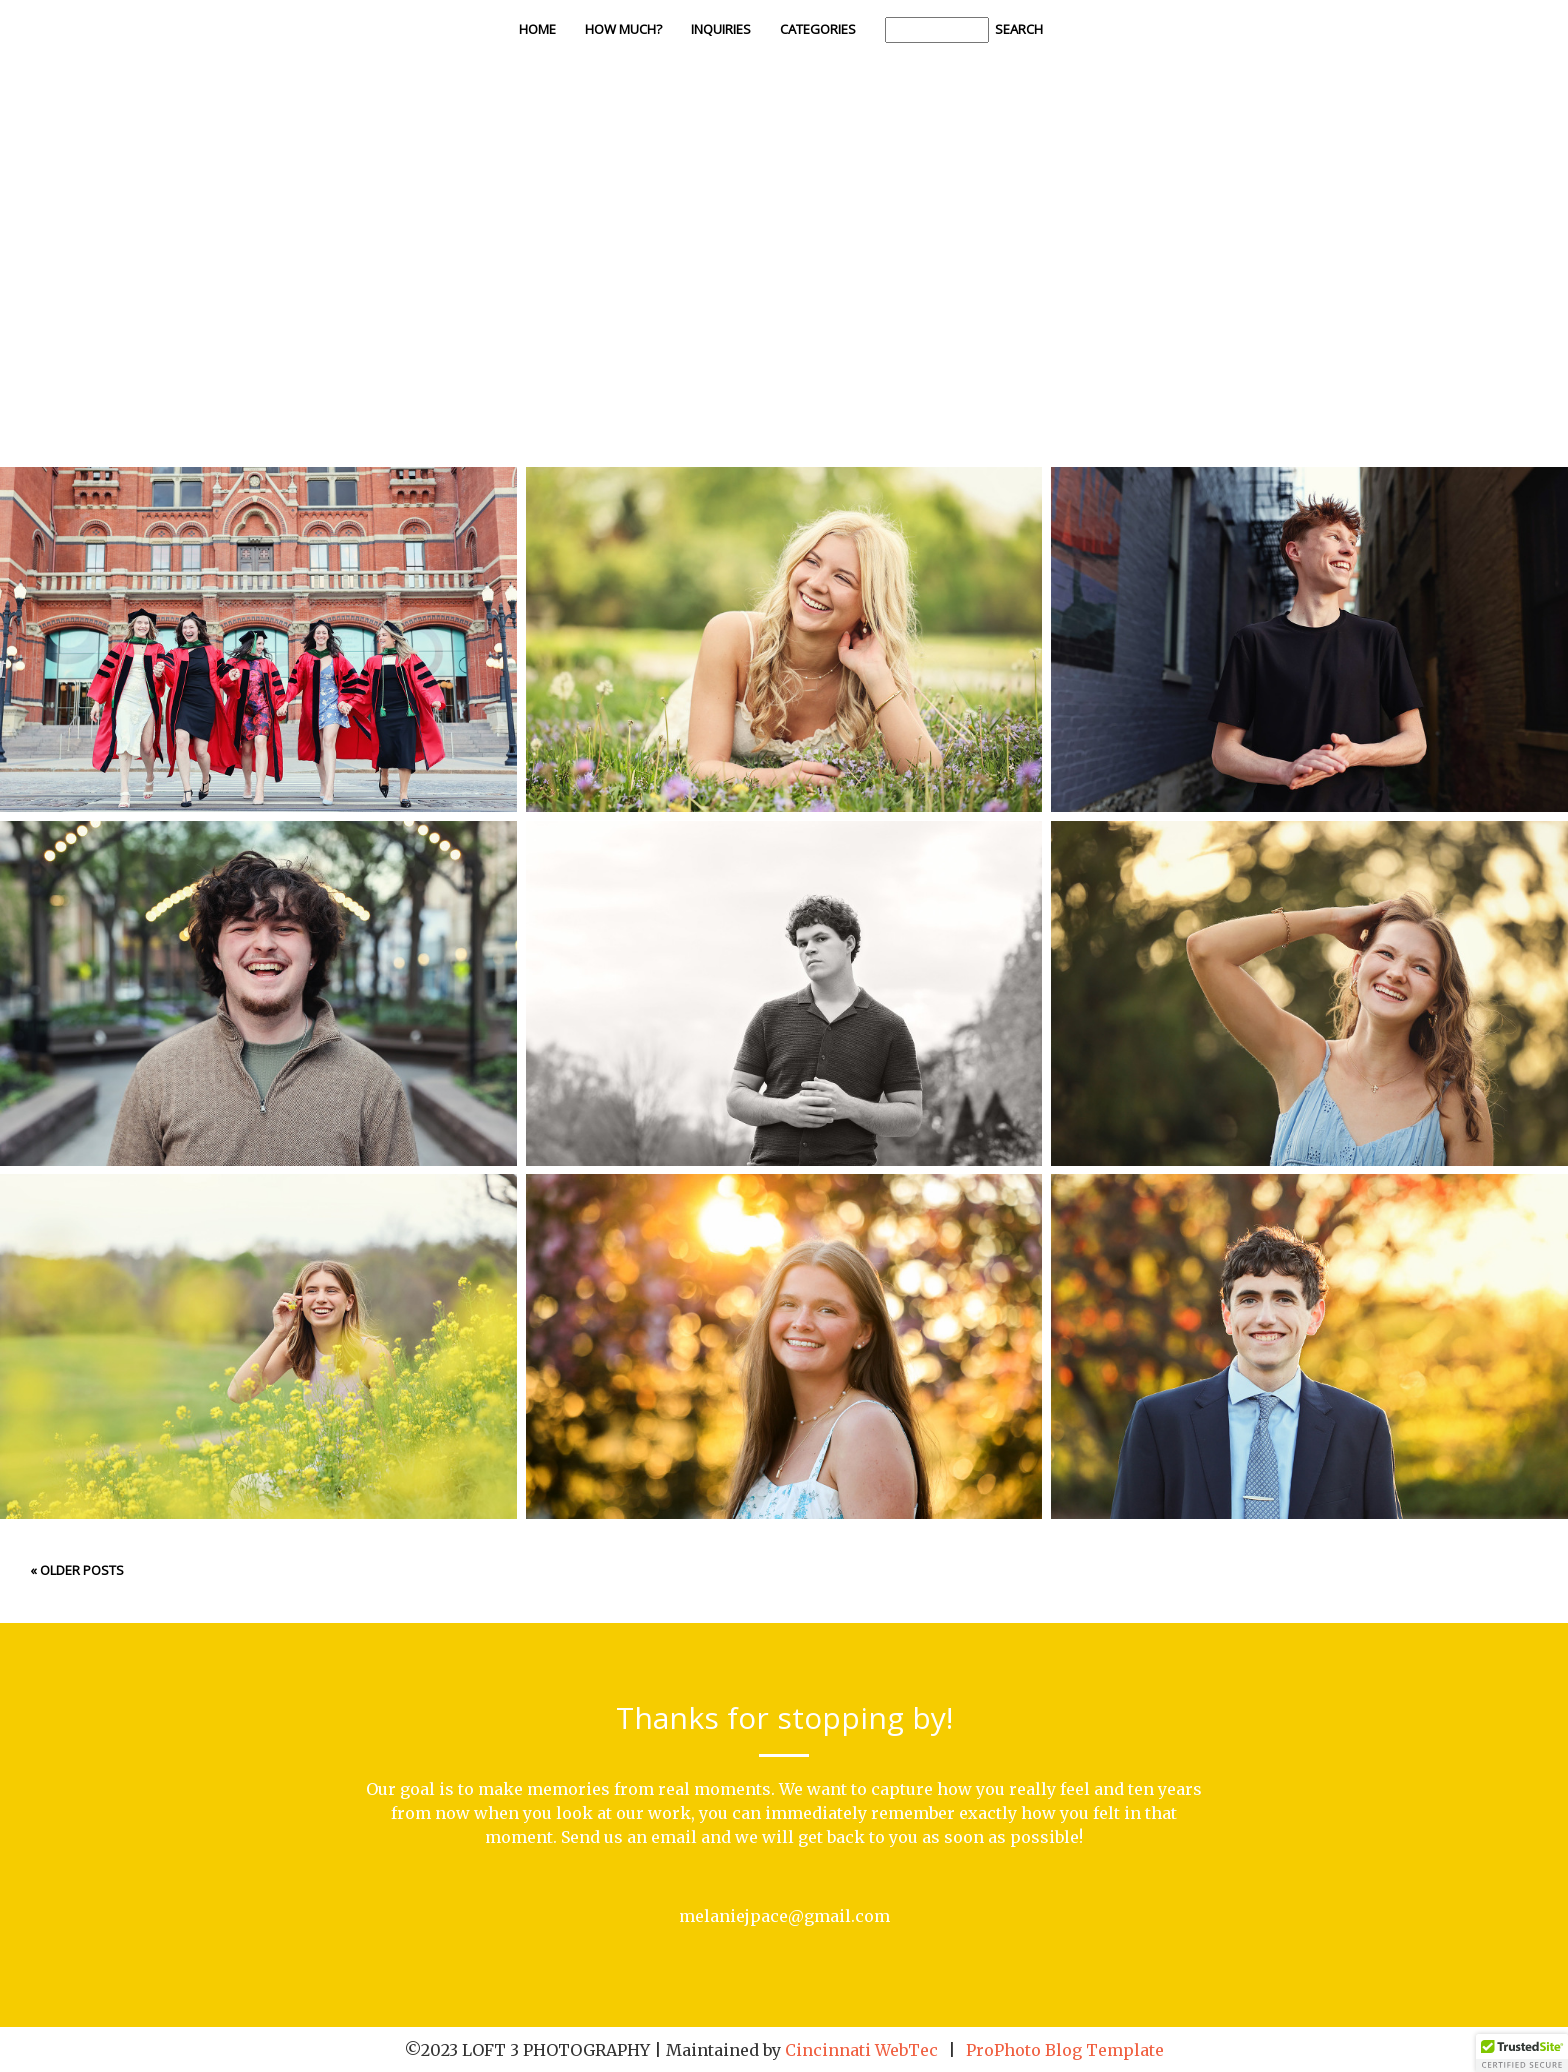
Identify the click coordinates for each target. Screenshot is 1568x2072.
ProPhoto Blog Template (1065, 2050)
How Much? (623, 29)
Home (537, 29)
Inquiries (721, 29)
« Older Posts (77, 1570)
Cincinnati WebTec (861, 2050)
